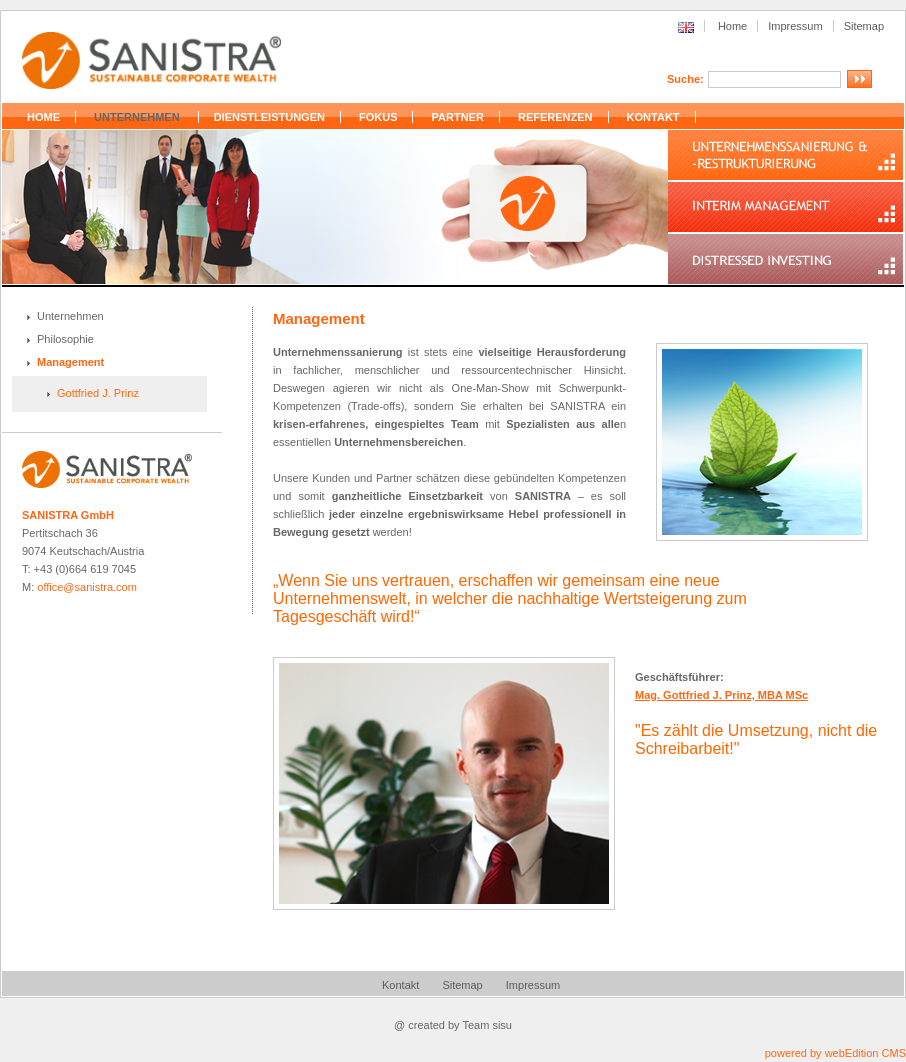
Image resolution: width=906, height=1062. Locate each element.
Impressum (795, 26)
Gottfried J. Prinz (98, 393)
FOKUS (378, 117)
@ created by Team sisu (453, 1025)
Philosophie (65, 339)
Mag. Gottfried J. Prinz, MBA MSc (721, 695)
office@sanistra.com (87, 587)
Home (732, 26)
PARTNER (458, 117)
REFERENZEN (555, 117)
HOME (43, 117)
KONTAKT (653, 117)
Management (70, 362)
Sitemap (864, 26)
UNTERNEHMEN (137, 117)
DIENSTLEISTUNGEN (269, 117)
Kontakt (400, 985)
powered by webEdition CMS (835, 1053)
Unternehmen (70, 316)
